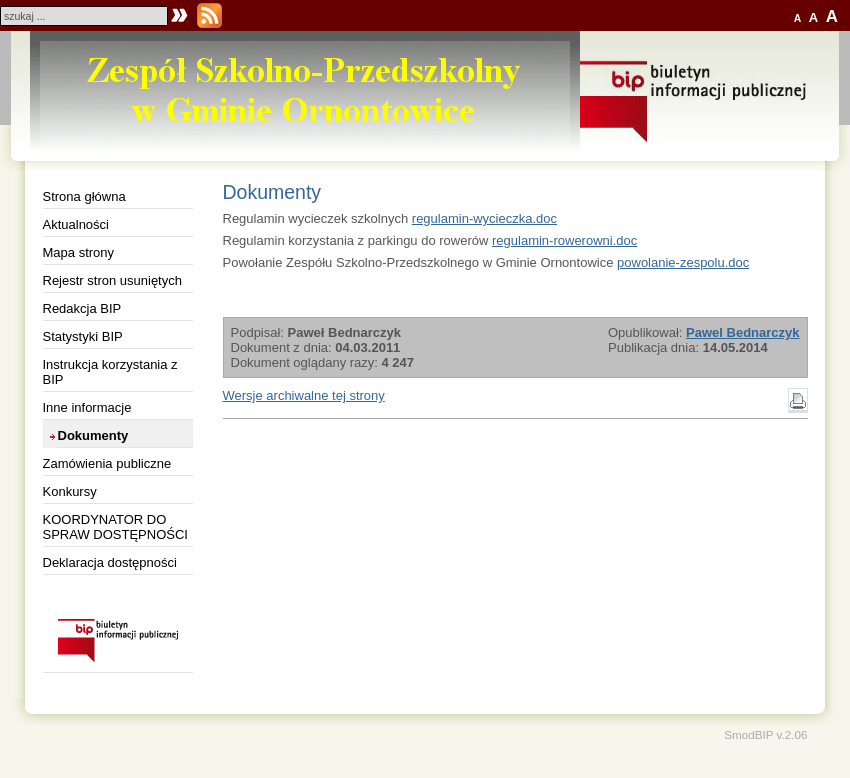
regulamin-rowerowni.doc (564, 240)
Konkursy (70, 491)
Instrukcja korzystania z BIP (110, 372)
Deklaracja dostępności (110, 562)
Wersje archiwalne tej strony (304, 395)
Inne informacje (87, 407)
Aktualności (76, 224)
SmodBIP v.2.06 (765, 734)
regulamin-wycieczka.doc (484, 218)
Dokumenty (93, 435)
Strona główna (84, 196)
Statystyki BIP (83, 336)
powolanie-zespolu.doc (683, 262)
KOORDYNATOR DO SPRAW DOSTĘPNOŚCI (115, 527)
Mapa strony (79, 252)
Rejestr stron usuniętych (112, 280)
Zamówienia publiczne (107, 463)
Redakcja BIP (82, 308)
